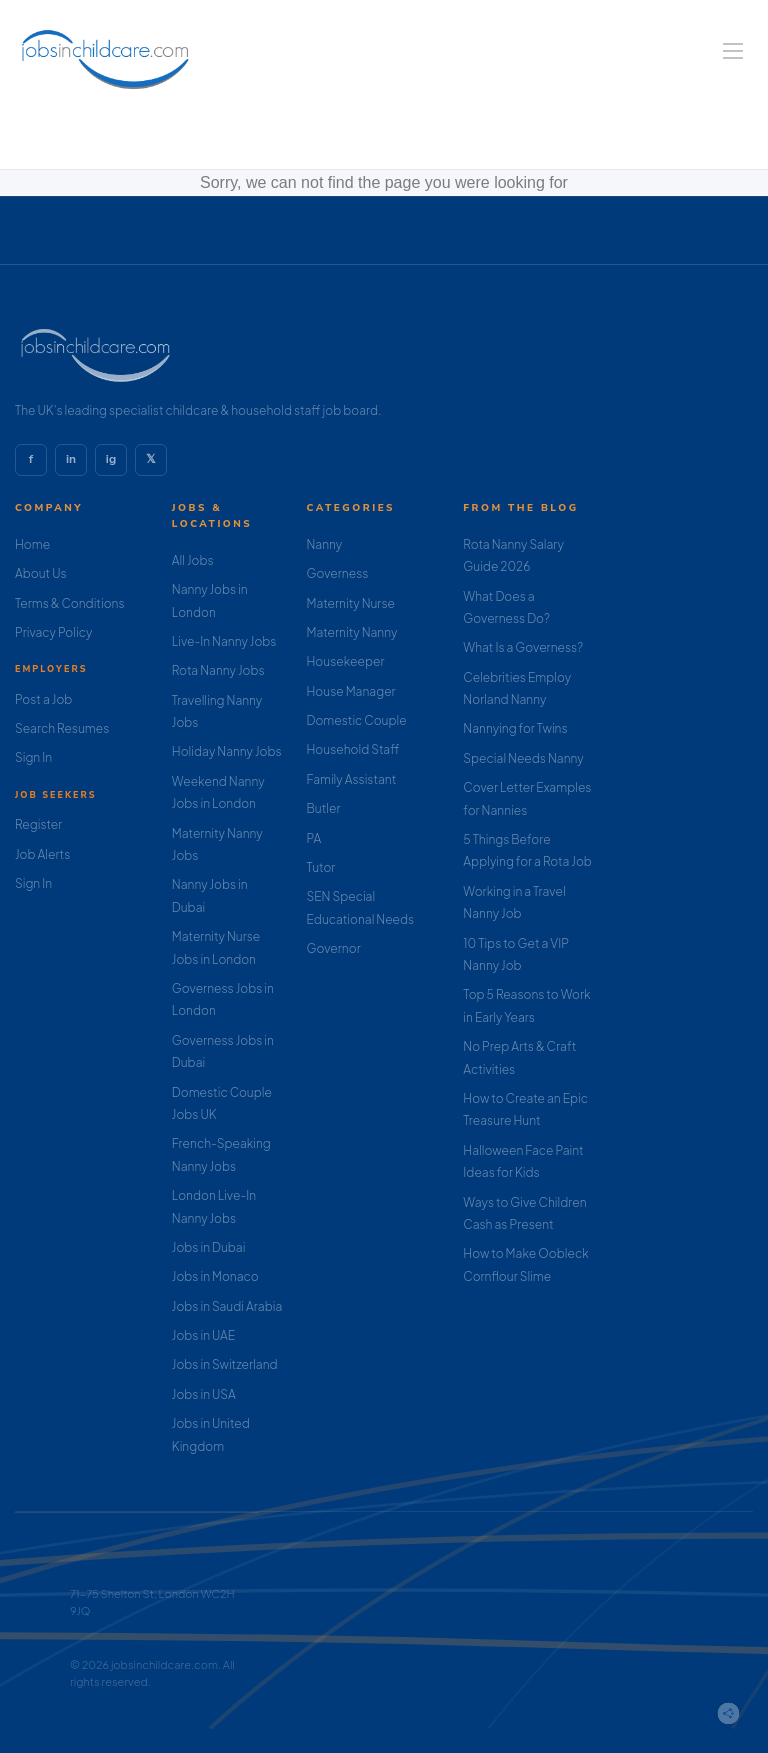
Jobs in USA (204, 1394)
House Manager (351, 691)
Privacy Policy (53, 632)
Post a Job (43, 699)
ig (111, 459)
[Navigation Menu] (733, 51)
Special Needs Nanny (523, 758)
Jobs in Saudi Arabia (227, 1306)
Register (38, 824)
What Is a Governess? (523, 647)
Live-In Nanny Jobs (224, 641)
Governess (338, 573)
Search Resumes (62, 728)
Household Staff (353, 749)
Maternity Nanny (352, 632)
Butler (324, 808)
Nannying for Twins (515, 728)
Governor (334, 948)
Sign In (33, 757)
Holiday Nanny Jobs (227, 751)
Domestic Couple (357, 720)
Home (32, 544)
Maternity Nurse (351, 603)
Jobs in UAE (203, 1335)
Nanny (325, 544)
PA (314, 838)
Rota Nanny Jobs (218, 670)
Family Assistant (352, 779)
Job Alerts (42, 854)
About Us (41, 573)
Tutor (321, 867)
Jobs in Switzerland (225, 1364)
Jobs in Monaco (215, 1276)
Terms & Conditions (70, 603)
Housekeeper (346, 661)
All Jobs (193, 560)
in (71, 459)
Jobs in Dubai (209, 1247)
